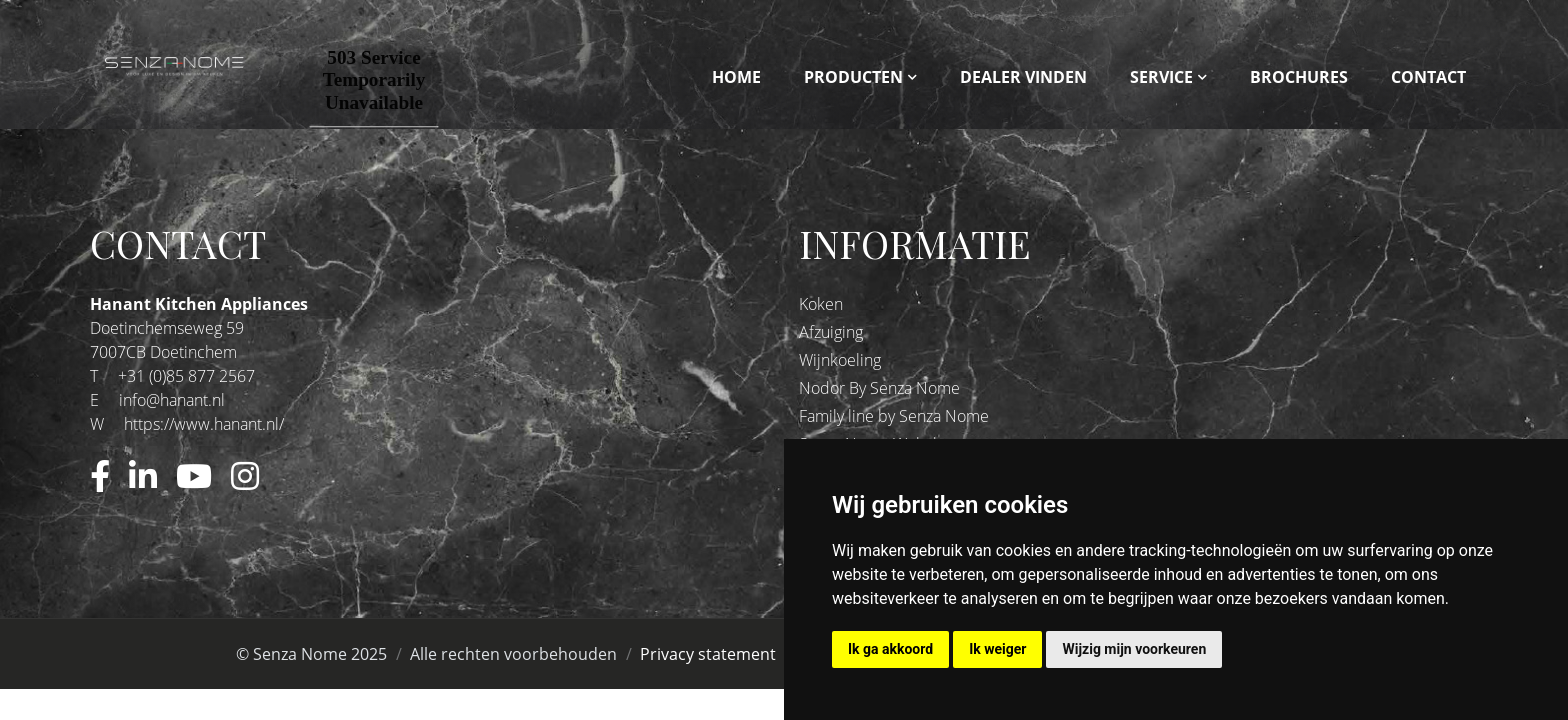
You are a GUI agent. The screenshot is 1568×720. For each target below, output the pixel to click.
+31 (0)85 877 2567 (186, 376)
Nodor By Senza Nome (879, 388)
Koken (821, 304)
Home (736, 77)
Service (1161, 77)
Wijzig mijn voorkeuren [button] (1134, 649)
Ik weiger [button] (997, 649)
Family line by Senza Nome (894, 416)
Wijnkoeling (840, 360)
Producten (853, 77)
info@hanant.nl (172, 400)
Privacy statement (708, 654)
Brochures (1299, 77)
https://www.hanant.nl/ (204, 424)
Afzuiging (831, 332)
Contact (1428, 77)
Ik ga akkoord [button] (890, 649)
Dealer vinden (1023, 77)
